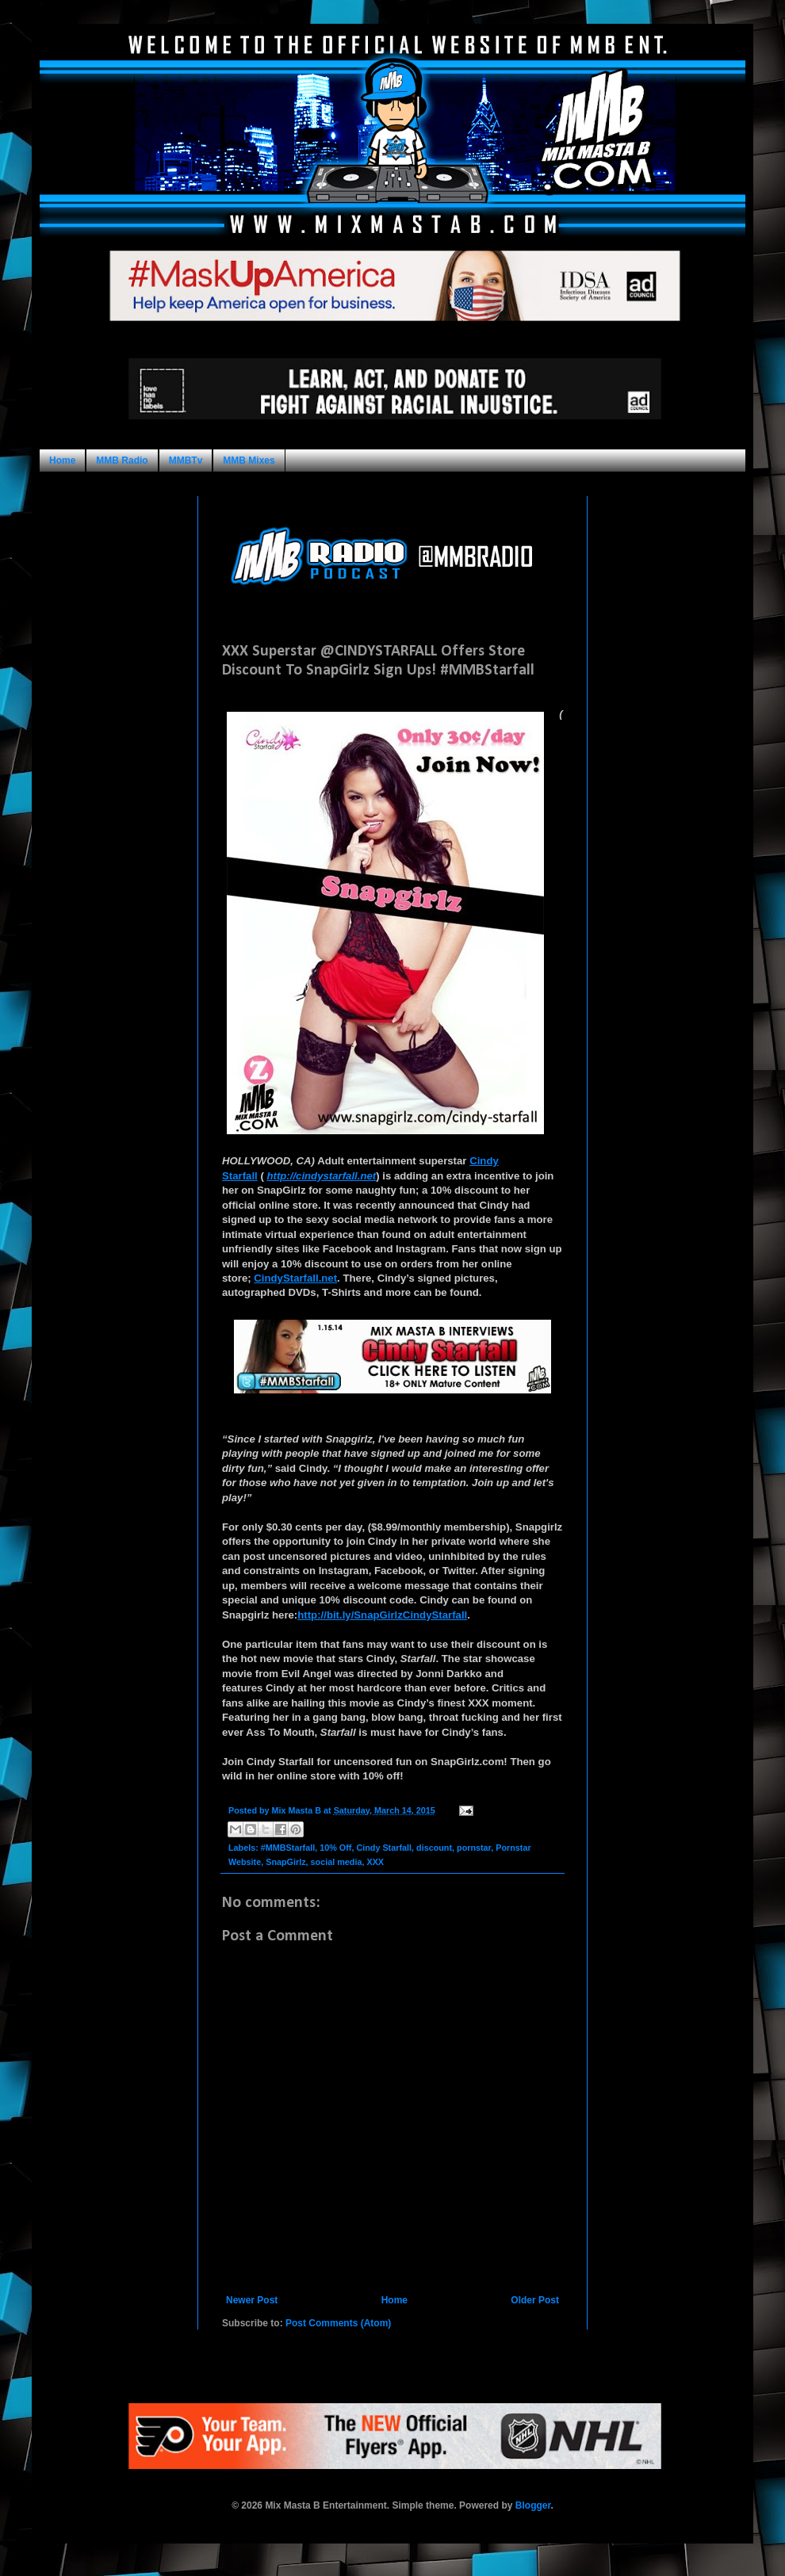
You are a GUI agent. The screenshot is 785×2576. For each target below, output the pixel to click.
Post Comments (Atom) (338, 2323)
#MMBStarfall (288, 1847)
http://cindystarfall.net (321, 1176)
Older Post (535, 2300)
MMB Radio (121, 460)
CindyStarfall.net (295, 1278)
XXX (375, 1862)
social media (336, 1862)
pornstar (474, 1847)
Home (62, 460)
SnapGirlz (285, 1862)
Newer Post (252, 2300)
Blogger (533, 2505)
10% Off (335, 1847)
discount (434, 1847)
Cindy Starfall (384, 1847)
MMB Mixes (248, 460)
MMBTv (186, 460)
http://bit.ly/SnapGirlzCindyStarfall (382, 1615)
